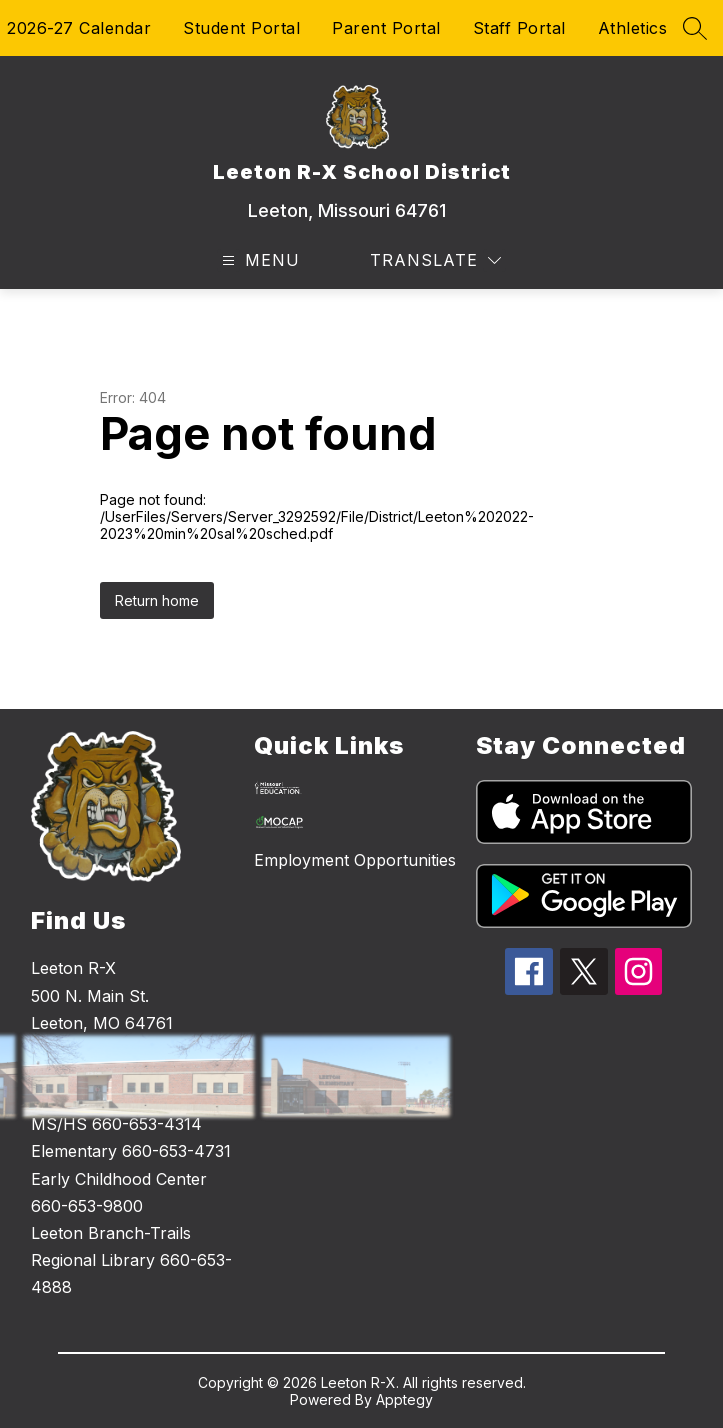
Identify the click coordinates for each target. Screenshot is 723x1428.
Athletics (633, 28)
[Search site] (695, 28)
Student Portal (241, 28)
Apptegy (404, 1399)
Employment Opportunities (355, 860)
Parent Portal (386, 28)
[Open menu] (258, 260)
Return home (157, 600)
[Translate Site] (435, 260)
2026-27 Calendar (79, 28)
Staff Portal (519, 28)
